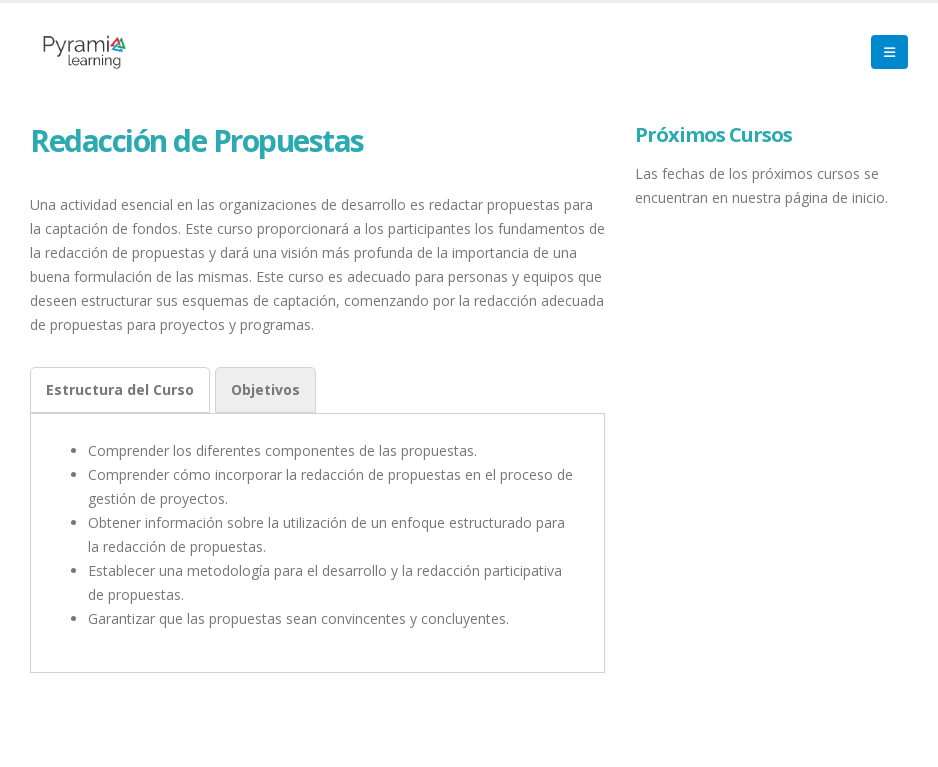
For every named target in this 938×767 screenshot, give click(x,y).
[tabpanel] (317, 535)
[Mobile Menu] (889, 52)
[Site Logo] (85, 52)
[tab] (120, 390)
